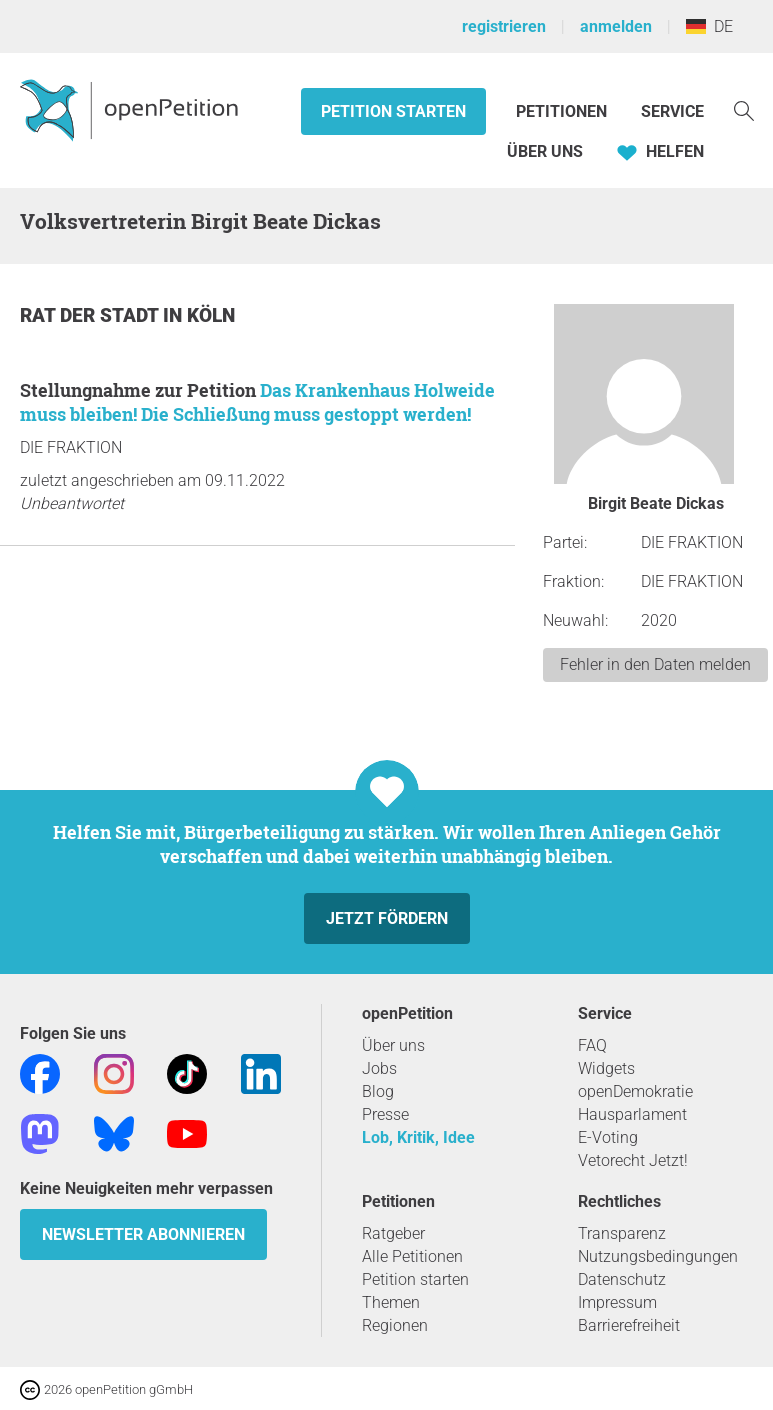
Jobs (379, 1068)
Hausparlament (632, 1114)
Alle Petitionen (412, 1256)
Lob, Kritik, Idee (418, 1137)
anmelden (616, 26)
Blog (378, 1091)
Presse (385, 1114)
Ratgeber (393, 1233)
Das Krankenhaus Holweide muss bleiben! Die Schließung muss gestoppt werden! (257, 402)
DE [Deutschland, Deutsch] (709, 26)
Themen (391, 1302)
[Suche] (744, 109)
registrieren (504, 26)
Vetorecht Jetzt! (633, 1160)
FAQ (592, 1045)
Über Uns (545, 151)
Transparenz (622, 1233)
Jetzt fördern (387, 918)
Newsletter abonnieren (143, 1234)
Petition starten (393, 111)
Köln (211, 315)
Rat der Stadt (91, 315)
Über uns (393, 1045)
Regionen (395, 1325)
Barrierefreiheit (629, 1325)
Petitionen (563, 111)
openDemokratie (635, 1091)
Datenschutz (622, 1279)
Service (672, 111)
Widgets (606, 1068)
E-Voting (608, 1137)
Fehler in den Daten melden (655, 664)
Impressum (617, 1302)
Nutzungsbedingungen (658, 1256)
